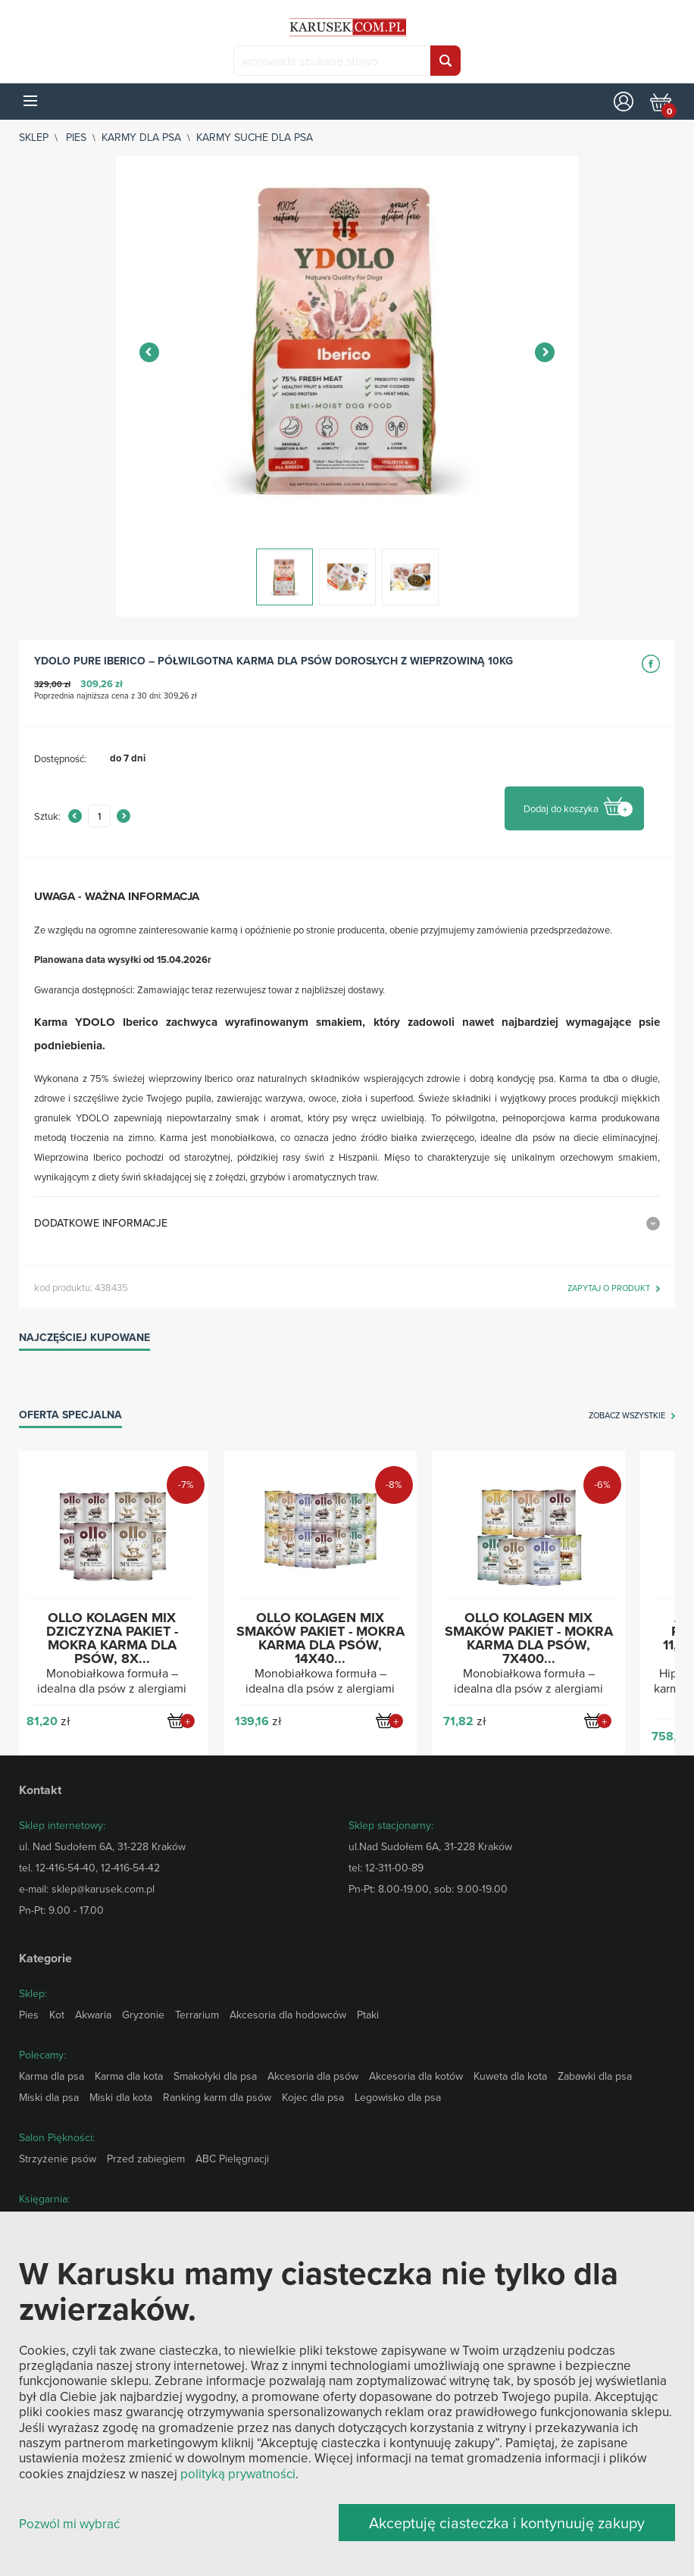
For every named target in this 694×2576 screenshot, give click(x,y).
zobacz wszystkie (627, 1416)
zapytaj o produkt (608, 1288)
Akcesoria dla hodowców (288, 2014)
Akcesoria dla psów (312, 2076)
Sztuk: (47, 816)
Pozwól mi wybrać (69, 2524)
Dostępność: (60, 758)
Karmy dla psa (141, 137)
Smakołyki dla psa (215, 2076)
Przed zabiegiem (146, 2158)
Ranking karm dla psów (217, 2097)
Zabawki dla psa (595, 2076)
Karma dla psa (51, 2076)
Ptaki (368, 2014)
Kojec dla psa (313, 2097)
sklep (33, 137)
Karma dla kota (129, 2076)
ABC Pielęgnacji (232, 2158)
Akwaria (93, 2014)
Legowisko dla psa (398, 2097)
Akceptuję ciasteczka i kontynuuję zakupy (507, 2523)
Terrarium (197, 2014)
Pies (76, 137)
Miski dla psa (49, 2097)
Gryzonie (143, 2014)
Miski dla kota (120, 2097)
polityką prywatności (237, 2474)
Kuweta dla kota (510, 2076)
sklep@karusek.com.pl (103, 1888)
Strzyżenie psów (57, 2158)
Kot (56, 2014)
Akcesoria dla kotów (416, 2076)
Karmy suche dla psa (254, 137)
